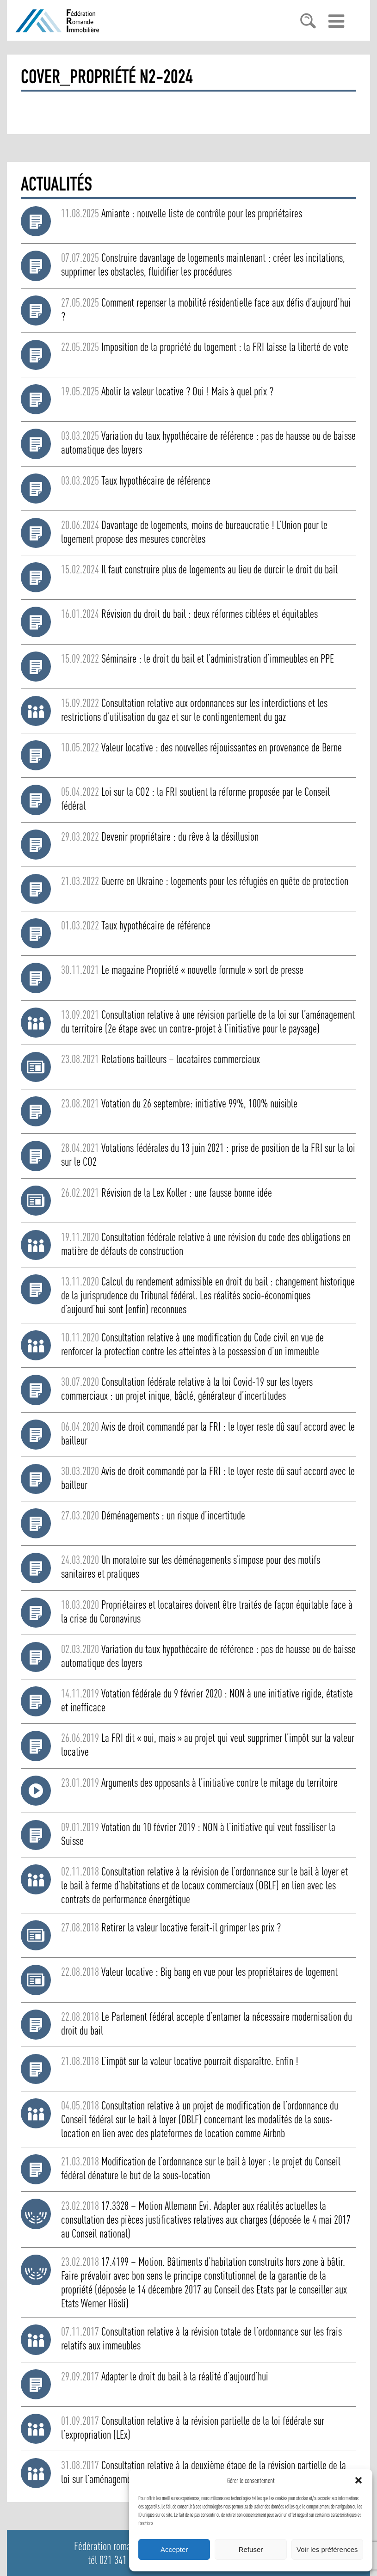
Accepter (174, 2549)
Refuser (251, 2549)
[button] (358, 2480)
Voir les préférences (327, 2549)
